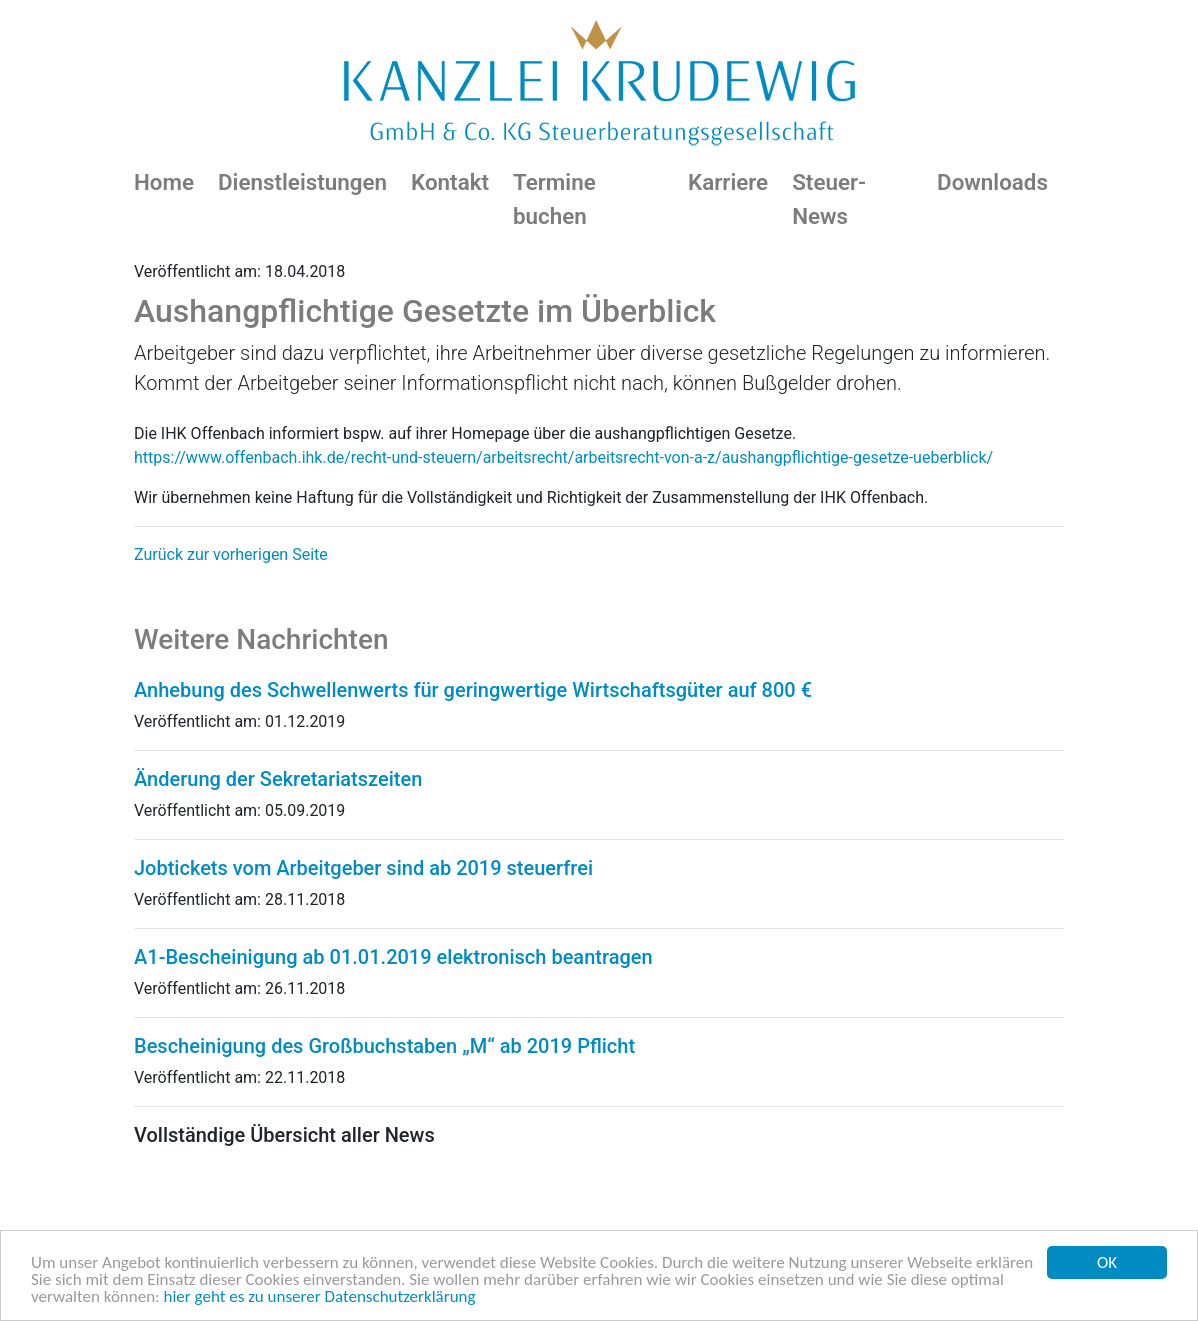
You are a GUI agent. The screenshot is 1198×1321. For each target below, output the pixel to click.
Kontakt (450, 182)
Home (164, 182)
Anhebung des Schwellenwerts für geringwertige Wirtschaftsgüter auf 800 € (473, 690)
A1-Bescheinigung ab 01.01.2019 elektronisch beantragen (393, 957)
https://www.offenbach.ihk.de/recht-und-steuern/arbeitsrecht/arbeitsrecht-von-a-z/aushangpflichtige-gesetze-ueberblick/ (563, 457)
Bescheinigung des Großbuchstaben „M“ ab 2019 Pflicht (384, 1046)
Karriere (728, 182)
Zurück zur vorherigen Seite (231, 554)
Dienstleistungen (302, 182)
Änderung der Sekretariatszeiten (278, 779)
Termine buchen (554, 199)
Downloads (992, 182)
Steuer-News (829, 199)
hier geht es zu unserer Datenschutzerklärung (320, 1297)
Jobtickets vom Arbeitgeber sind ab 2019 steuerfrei (363, 868)
